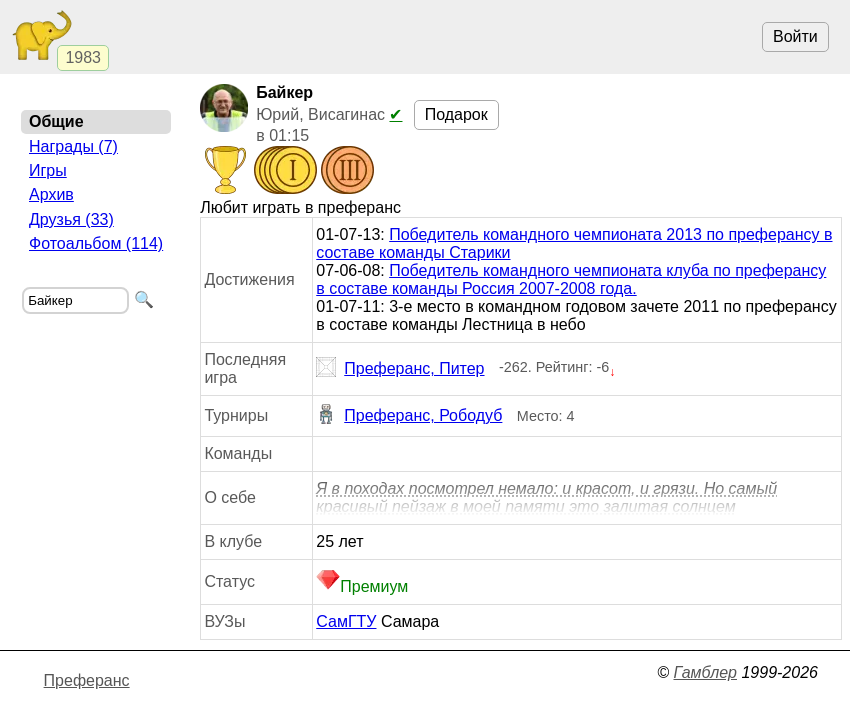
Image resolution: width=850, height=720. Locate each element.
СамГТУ (346, 621)
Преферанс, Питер (400, 369)
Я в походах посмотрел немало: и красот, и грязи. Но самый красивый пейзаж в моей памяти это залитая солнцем (546, 497)
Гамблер (705, 672)
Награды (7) (73, 146)
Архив (51, 194)
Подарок (456, 114)
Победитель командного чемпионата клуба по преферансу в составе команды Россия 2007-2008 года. (571, 279)
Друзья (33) (71, 219)
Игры (48, 170)
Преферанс (87, 680)
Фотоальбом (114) (96, 243)
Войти (795, 36)
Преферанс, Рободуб (409, 416)
